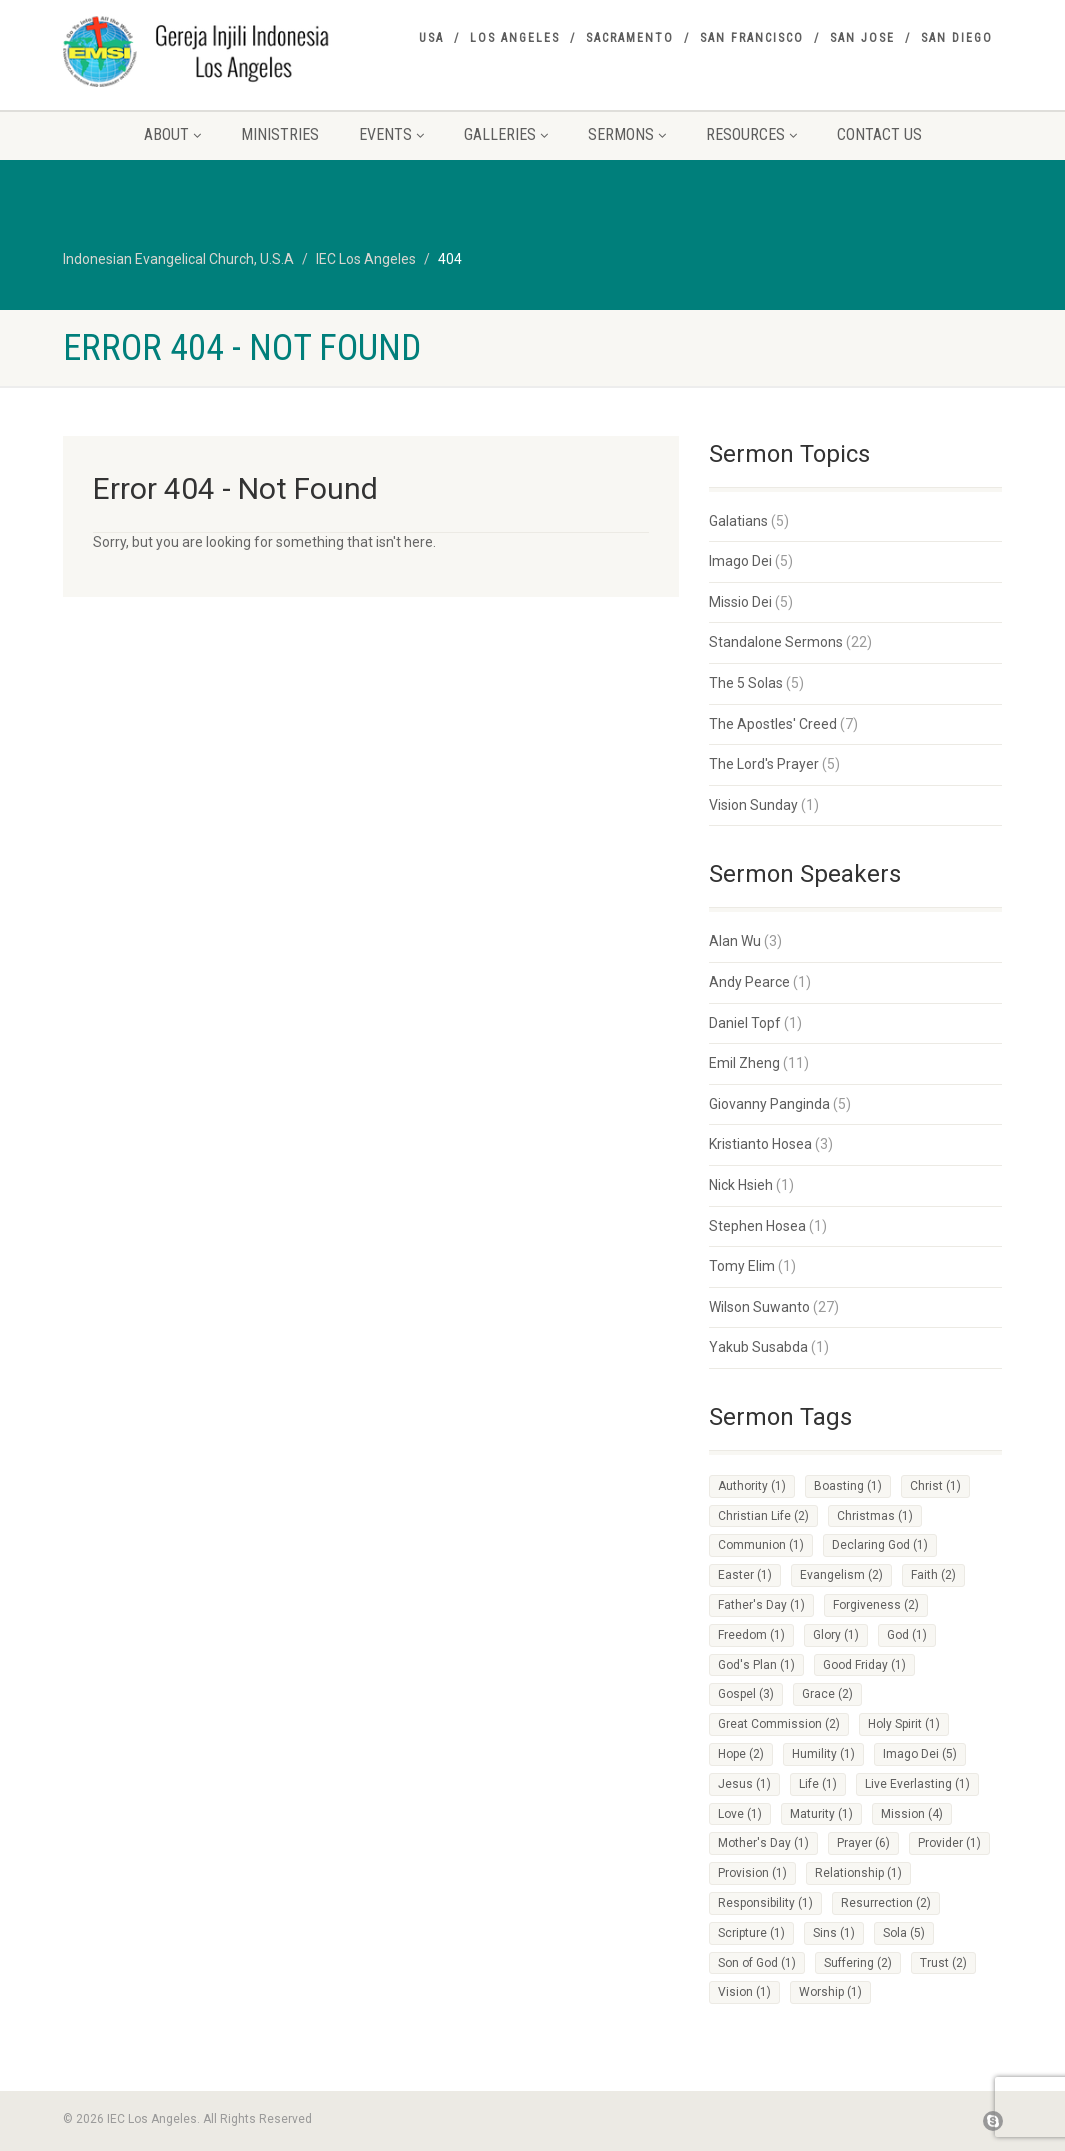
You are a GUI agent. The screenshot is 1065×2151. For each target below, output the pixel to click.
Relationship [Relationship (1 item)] (858, 1873)
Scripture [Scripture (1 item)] (751, 1933)
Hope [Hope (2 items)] (741, 1754)
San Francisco (752, 38)
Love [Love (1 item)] (740, 1814)
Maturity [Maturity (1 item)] (821, 1814)
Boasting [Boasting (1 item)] (848, 1486)
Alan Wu (735, 941)
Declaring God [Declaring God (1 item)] (880, 1545)
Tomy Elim (742, 1266)
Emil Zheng (744, 1063)
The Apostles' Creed (773, 724)
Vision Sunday (753, 805)
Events (391, 134)
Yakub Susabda (758, 1347)
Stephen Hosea (757, 1226)
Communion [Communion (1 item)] (761, 1545)
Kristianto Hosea (760, 1144)
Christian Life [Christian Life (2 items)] (763, 1516)
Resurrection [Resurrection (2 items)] (886, 1903)
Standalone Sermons (776, 642)
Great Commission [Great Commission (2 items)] (779, 1724)
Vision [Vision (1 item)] (744, 1992)
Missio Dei (740, 602)
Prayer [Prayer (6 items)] (863, 1843)
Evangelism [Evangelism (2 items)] (841, 1575)
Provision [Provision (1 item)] (752, 1873)
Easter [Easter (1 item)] (745, 1575)
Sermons (627, 134)
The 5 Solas (746, 683)
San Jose (862, 38)
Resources (751, 134)
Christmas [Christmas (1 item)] (875, 1516)
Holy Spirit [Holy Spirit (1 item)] (904, 1724)
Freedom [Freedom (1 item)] (751, 1635)
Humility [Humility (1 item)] (823, 1754)
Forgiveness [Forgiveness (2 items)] (876, 1605)
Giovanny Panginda (769, 1104)
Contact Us (879, 134)
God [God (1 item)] (907, 1635)
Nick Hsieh (741, 1185)
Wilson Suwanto (759, 1307)
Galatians (738, 521)
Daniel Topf (745, 1023)
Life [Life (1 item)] (818, 1784)
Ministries (280, 134)
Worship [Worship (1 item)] (830, 1992)
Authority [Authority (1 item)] (752, 1486)
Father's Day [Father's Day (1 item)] (761, 1605)
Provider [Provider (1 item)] (949, 1843)
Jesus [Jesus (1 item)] (744, 1784)
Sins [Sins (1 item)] (834, 1933)
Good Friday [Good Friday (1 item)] (864, 1665)
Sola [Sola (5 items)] (904, 1933)
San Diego (957, 38)
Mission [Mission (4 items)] (912, 1814)
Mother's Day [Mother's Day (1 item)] (763, 1843)
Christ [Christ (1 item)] (935, 1486)
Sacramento (630, 38)
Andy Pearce (749, 982)
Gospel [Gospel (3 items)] (746, 1694)
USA (431, 38)
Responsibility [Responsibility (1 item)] (765, 1903)
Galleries (506, 134)
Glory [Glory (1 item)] (836, 1635)
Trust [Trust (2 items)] (943, 1963)
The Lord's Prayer (764, 764)
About (172, 134)
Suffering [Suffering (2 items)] (858, 1963)
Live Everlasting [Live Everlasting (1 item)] (917, 1784)
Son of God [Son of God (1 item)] (757, 1963)
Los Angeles (515, 38)
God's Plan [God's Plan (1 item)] (756, 1665)
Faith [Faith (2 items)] (933, 1575)
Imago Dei (740, 561)
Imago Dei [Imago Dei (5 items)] (920, 1754)
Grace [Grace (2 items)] (827, 1694)
